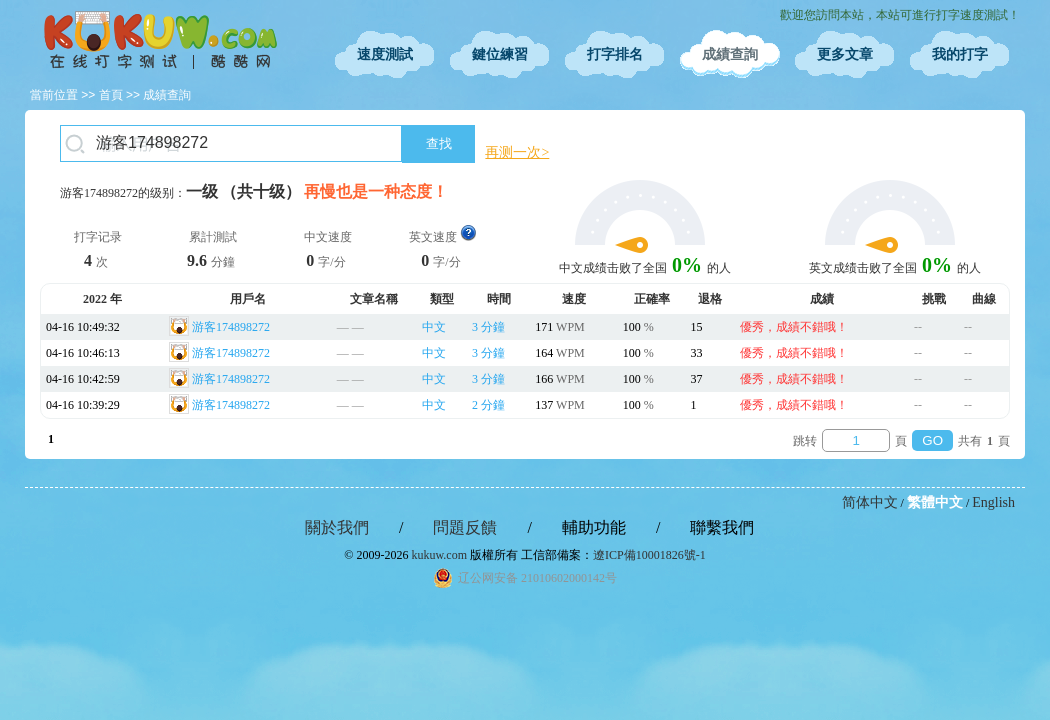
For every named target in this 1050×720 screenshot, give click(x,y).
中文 (434, 327)
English (993, 502)
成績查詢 (730, 54)
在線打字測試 (160, 40)
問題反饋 (465, 527)
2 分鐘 (488, 405)
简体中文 (870, 502)
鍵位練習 (500, 54)
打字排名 (615, 54)
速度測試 (385, 54)
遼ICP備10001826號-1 (649, 555)
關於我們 (337, 527)
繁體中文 (935, 502)
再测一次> (517, 152)
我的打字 (960, 54)
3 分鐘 (488, 327)
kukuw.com (439, 555)
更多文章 (845, 54)
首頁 (111, 95)
